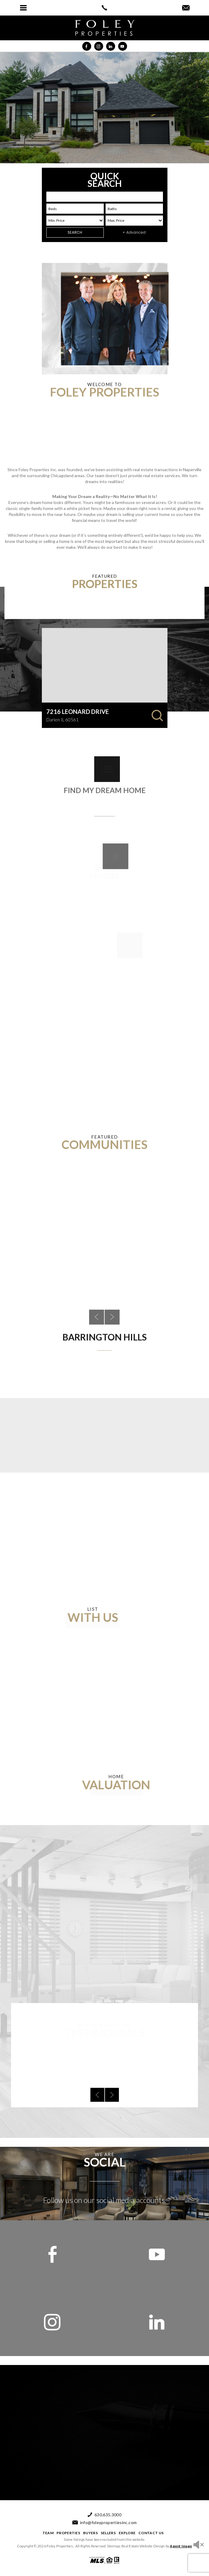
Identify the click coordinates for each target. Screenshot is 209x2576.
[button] (23, 8)
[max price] (134, 220)
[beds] (75, 209)
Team (48, 2533)
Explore (127, 2533)
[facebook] (52, 2254)
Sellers (108, 2533)
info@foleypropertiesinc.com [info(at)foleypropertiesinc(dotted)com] (108, 2522)
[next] (107, 2068)
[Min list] (75, 220)
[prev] (102, 2068)
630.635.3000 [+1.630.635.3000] (107, 2515)
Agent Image (181, 2546)
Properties (68, 2533)
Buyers (90, 2533)
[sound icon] (199, 2544)
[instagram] (52, 2322)
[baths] (134, 209)
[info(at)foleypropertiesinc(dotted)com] (186, 8)
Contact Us (151, 2533)
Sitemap (113, 2546)
